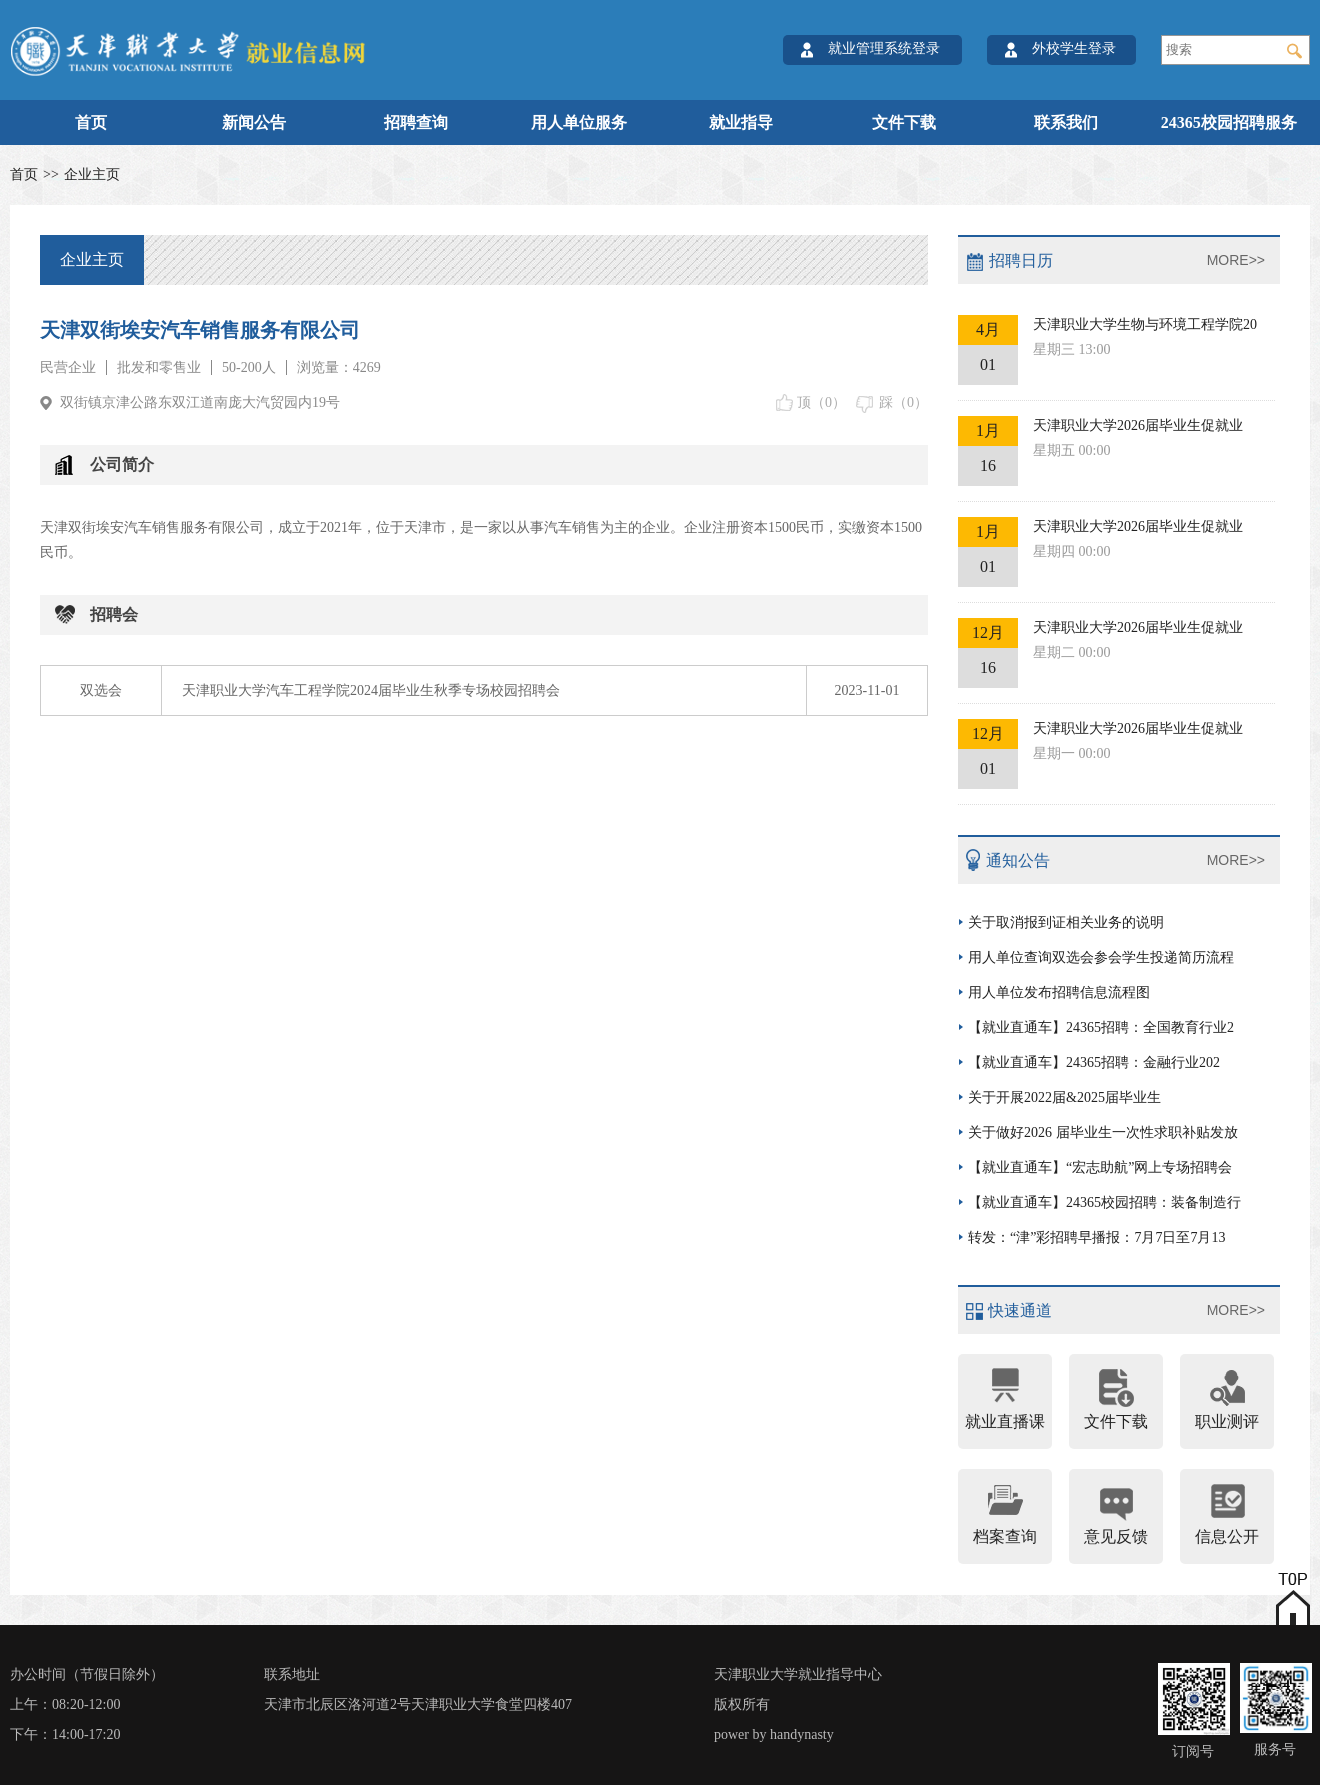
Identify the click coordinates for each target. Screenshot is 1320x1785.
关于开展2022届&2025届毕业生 (1064, 1097)
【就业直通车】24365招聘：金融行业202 (1094, 1062)
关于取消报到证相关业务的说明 (1066, 922)
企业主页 (92, 174)
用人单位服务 (579, 122)
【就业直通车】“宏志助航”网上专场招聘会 (1100, 1167)
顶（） (821, 402)
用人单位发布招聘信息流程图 (1059, 992)
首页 (91, 122)
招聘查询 (416, 122)
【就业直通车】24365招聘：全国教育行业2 (1101, 1027)
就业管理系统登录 (884, 48)
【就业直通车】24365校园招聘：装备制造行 (1104, 1202)
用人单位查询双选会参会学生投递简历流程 (1101, 957)
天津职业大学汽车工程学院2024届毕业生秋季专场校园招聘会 (371, 690)
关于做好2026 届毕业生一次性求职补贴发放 (1103, 1132)
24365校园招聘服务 (1229, 122)
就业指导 (741, 122)
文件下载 (904, 122)
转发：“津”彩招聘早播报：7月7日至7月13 (1096, 1237)
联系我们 (1066, 122)
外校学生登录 (1074, 48)
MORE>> (1236, 260)
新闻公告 (254, 122)
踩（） (903, 402)
